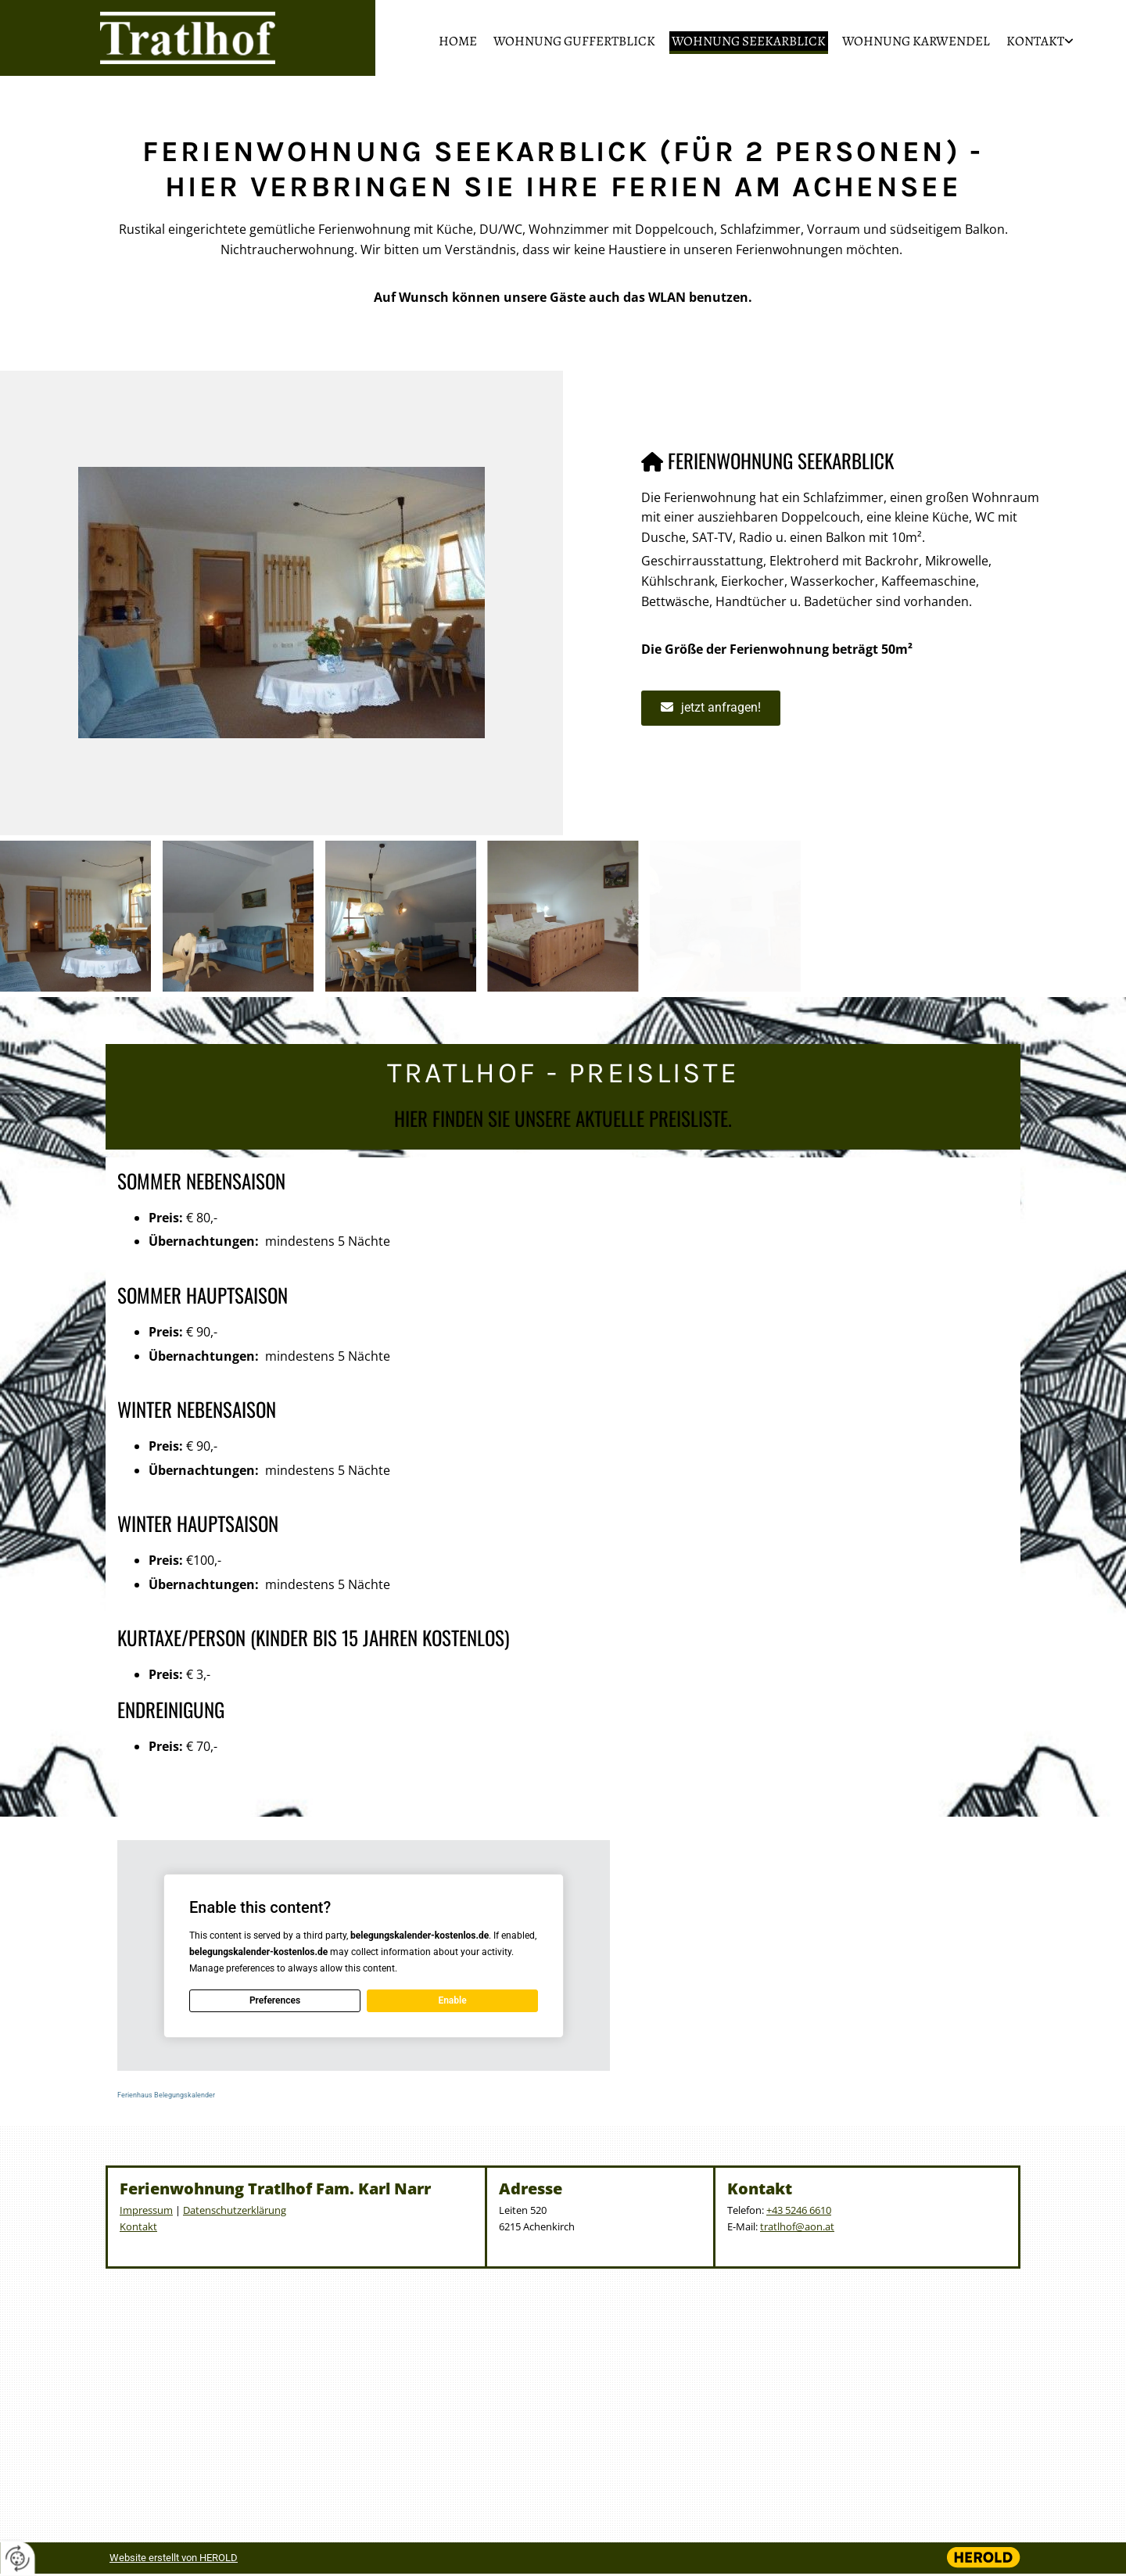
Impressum (146, 2210)
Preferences (274, 2000)
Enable (452, 2000)
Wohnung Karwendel (916, 41)
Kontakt (1035, 41)
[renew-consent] (17, 2558)
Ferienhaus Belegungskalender (166, 2095)
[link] (1034, 42)
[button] (710, 708)
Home (458, 41)
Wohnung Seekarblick (749, 41)
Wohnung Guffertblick (574, 41)
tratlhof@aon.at (797, 2226)
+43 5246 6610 (798, 2210)
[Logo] (188, 38)
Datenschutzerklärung (234, 2210)
